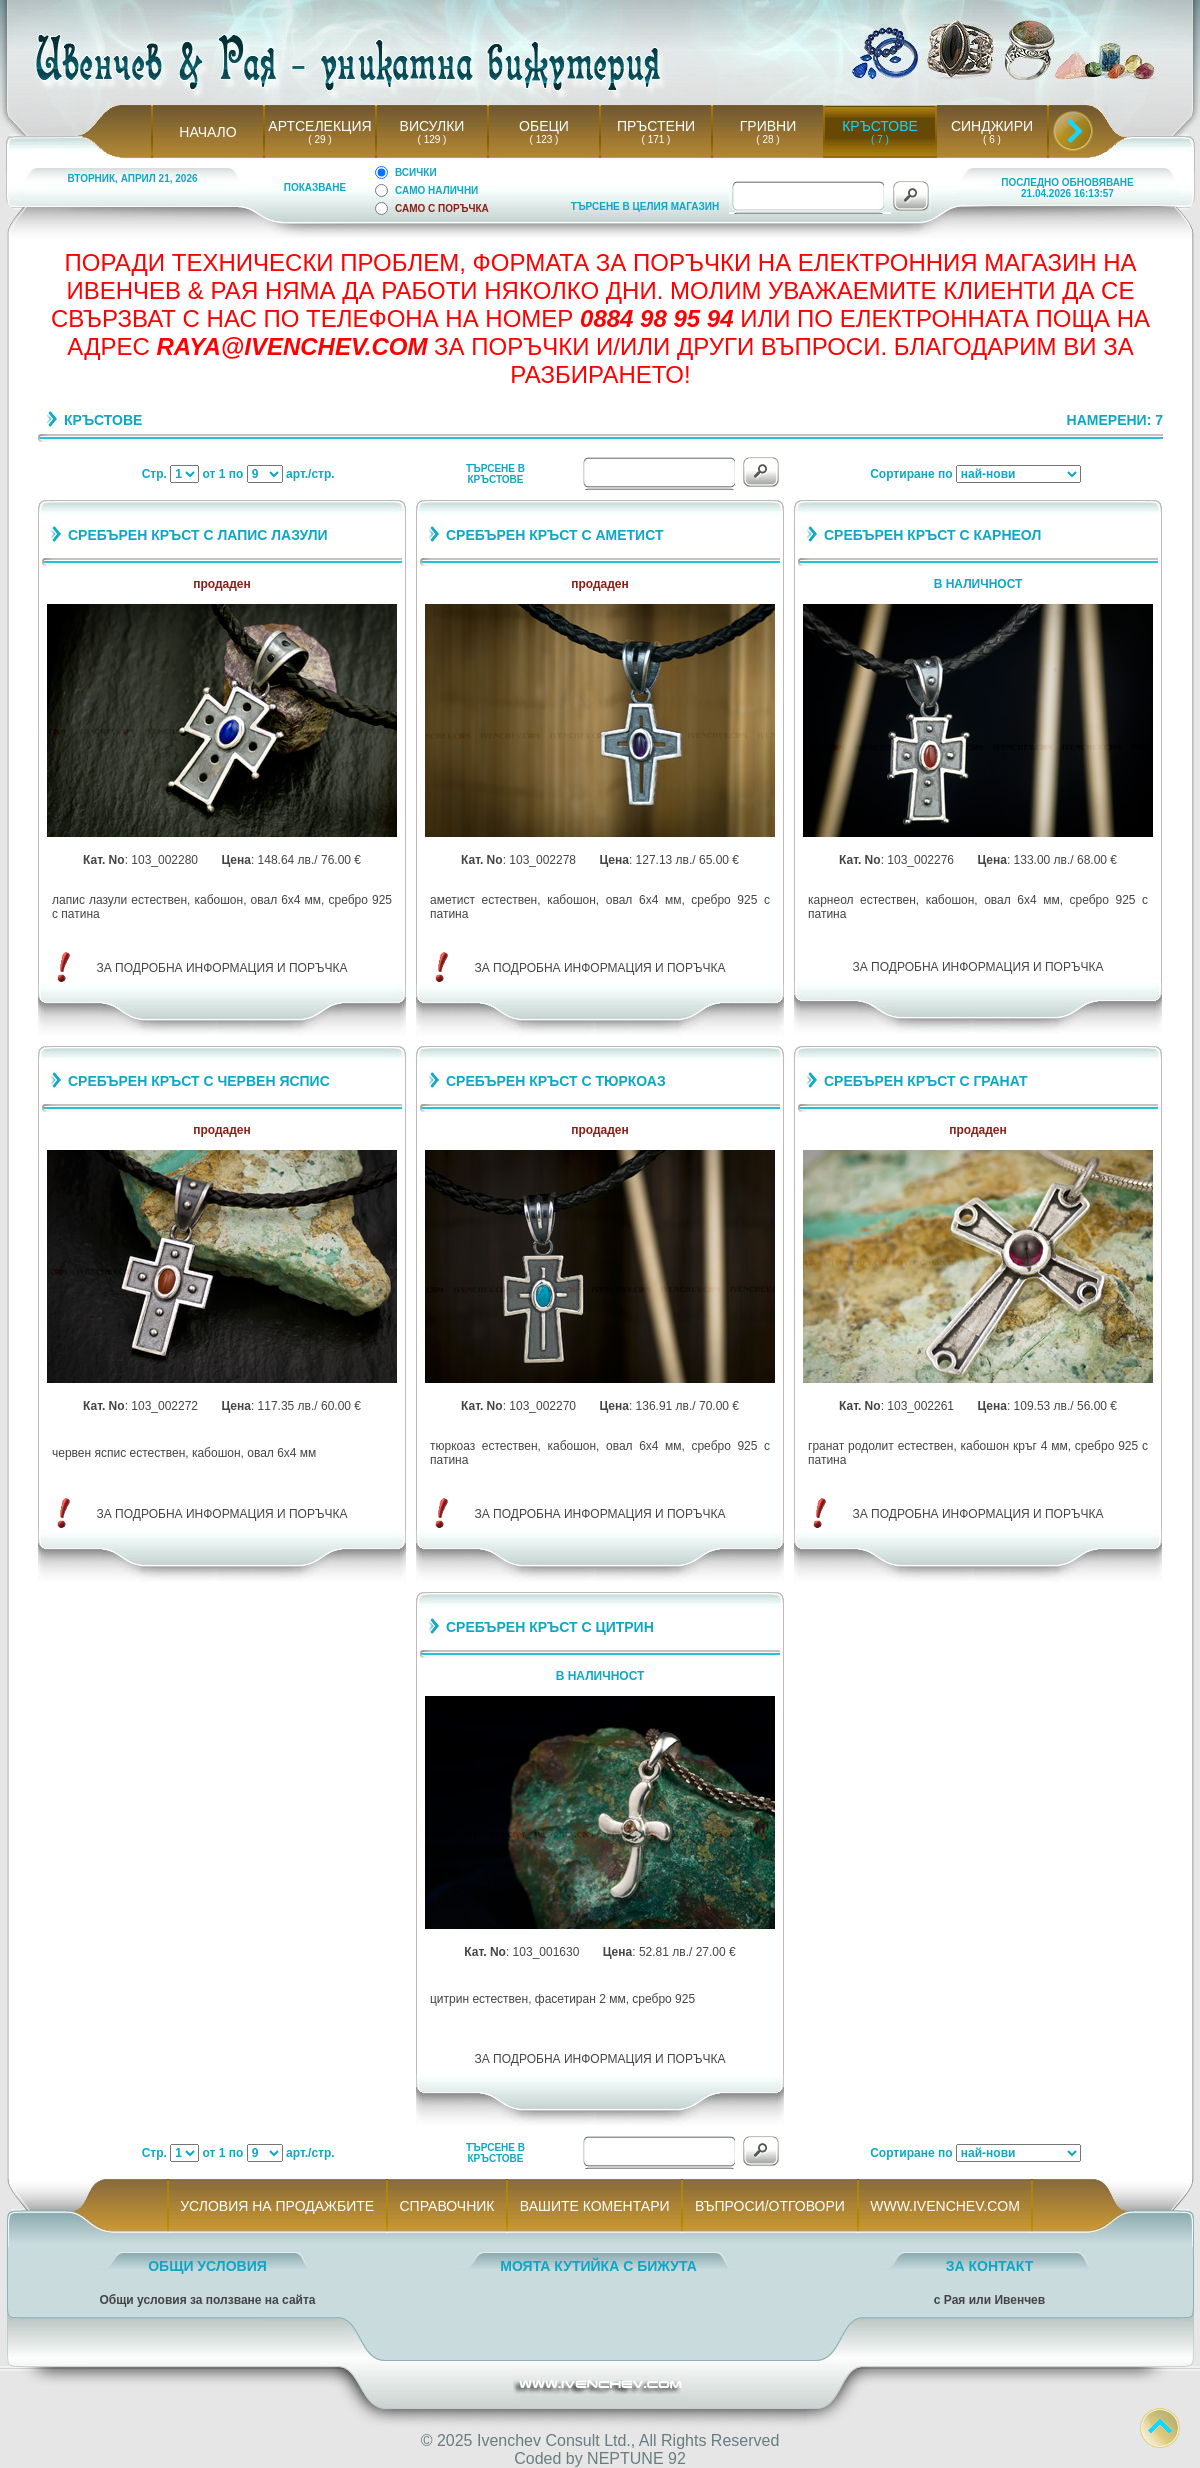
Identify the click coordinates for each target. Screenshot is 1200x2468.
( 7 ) (880, 139)
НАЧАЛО (207, 132)
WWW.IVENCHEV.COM (945, 2206)
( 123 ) (544, 139)
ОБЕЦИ (544, 126)
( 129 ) (432, 139)
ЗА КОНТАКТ (990, 2266)
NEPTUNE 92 (636, 2458)
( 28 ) (768, 139)
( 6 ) (992, 139)
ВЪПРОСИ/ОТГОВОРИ (769, 2206)
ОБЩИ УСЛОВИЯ (207, 2266)
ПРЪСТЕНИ (656, 126)
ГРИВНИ (768, 126)
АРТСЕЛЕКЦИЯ (319, 126)
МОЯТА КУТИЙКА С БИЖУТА (598, 2266)
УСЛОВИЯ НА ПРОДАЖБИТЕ (277, 2206)
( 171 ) (656, 139)
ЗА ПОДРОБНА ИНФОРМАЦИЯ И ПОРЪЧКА (222, 968)
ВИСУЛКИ (432, 126)
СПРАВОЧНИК (447, 2206)
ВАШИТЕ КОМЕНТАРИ (594, 2206)
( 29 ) (320, 139)
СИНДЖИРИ (992, 126)
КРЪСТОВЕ (880, 126)
